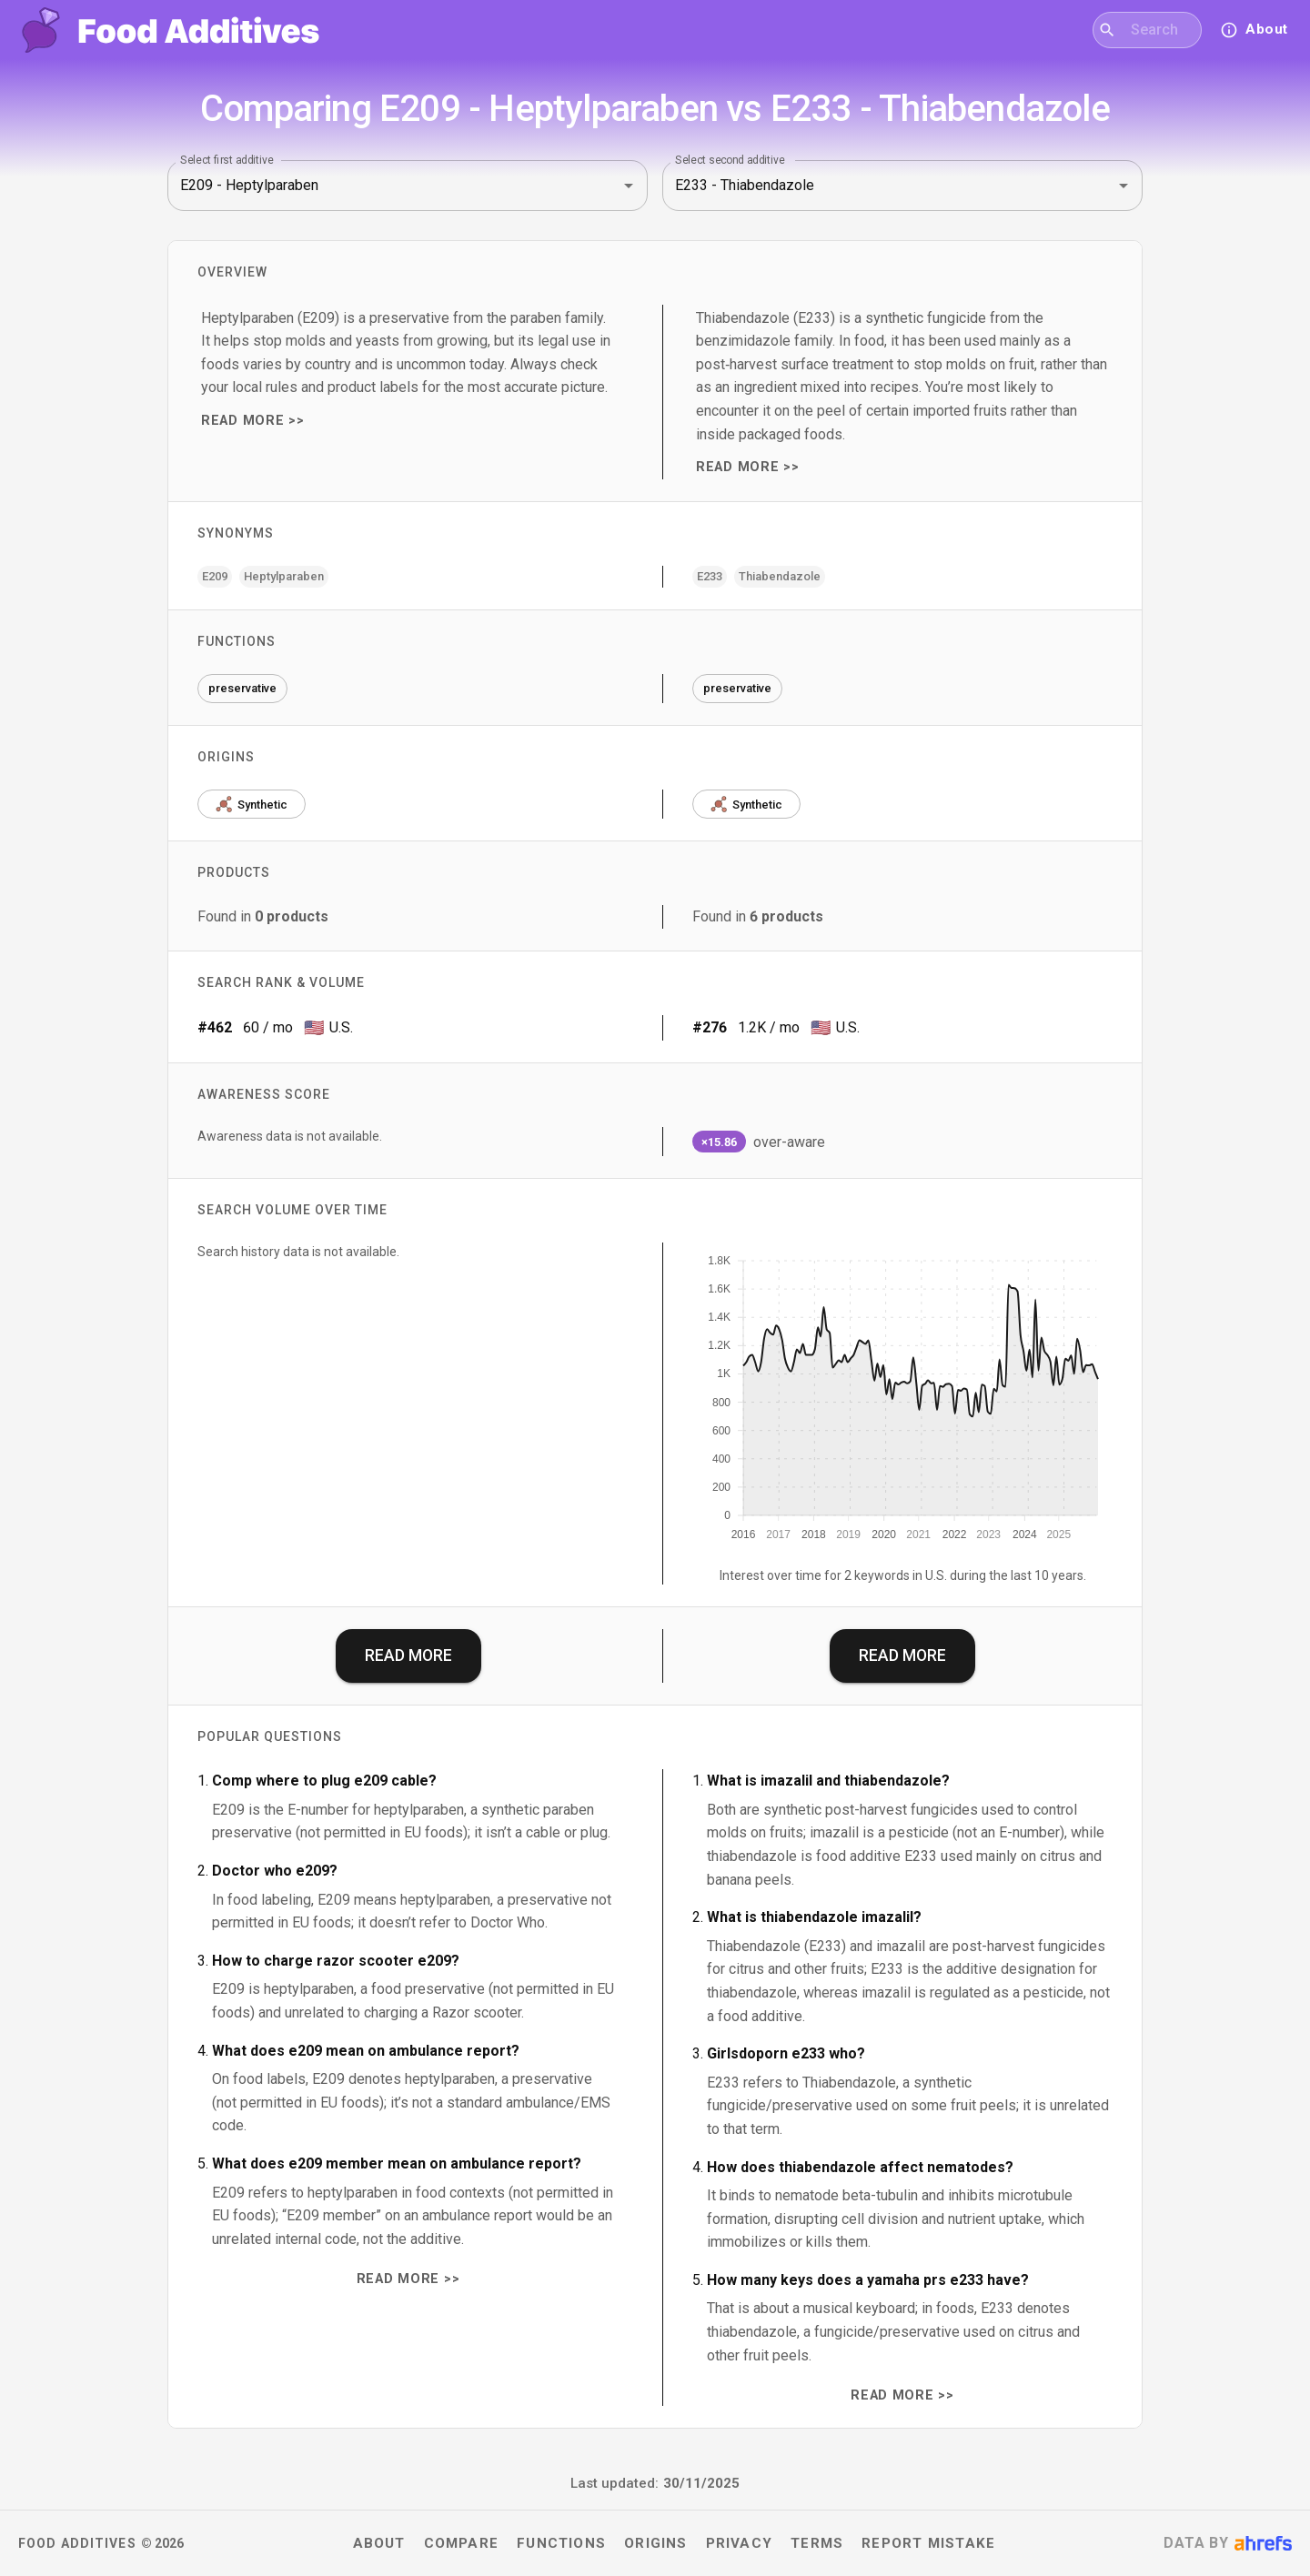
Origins (656, 2543)
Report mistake (928, 2543)
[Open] (628, 185)
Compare (461, 2543)
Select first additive (227, 159)
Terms (817, 2543)
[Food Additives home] (170, 30)
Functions (561, 2543)
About (379, 2543)
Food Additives (77, 2543)
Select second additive (730, 159)
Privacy (739, 2543)
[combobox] (1159, 30)
